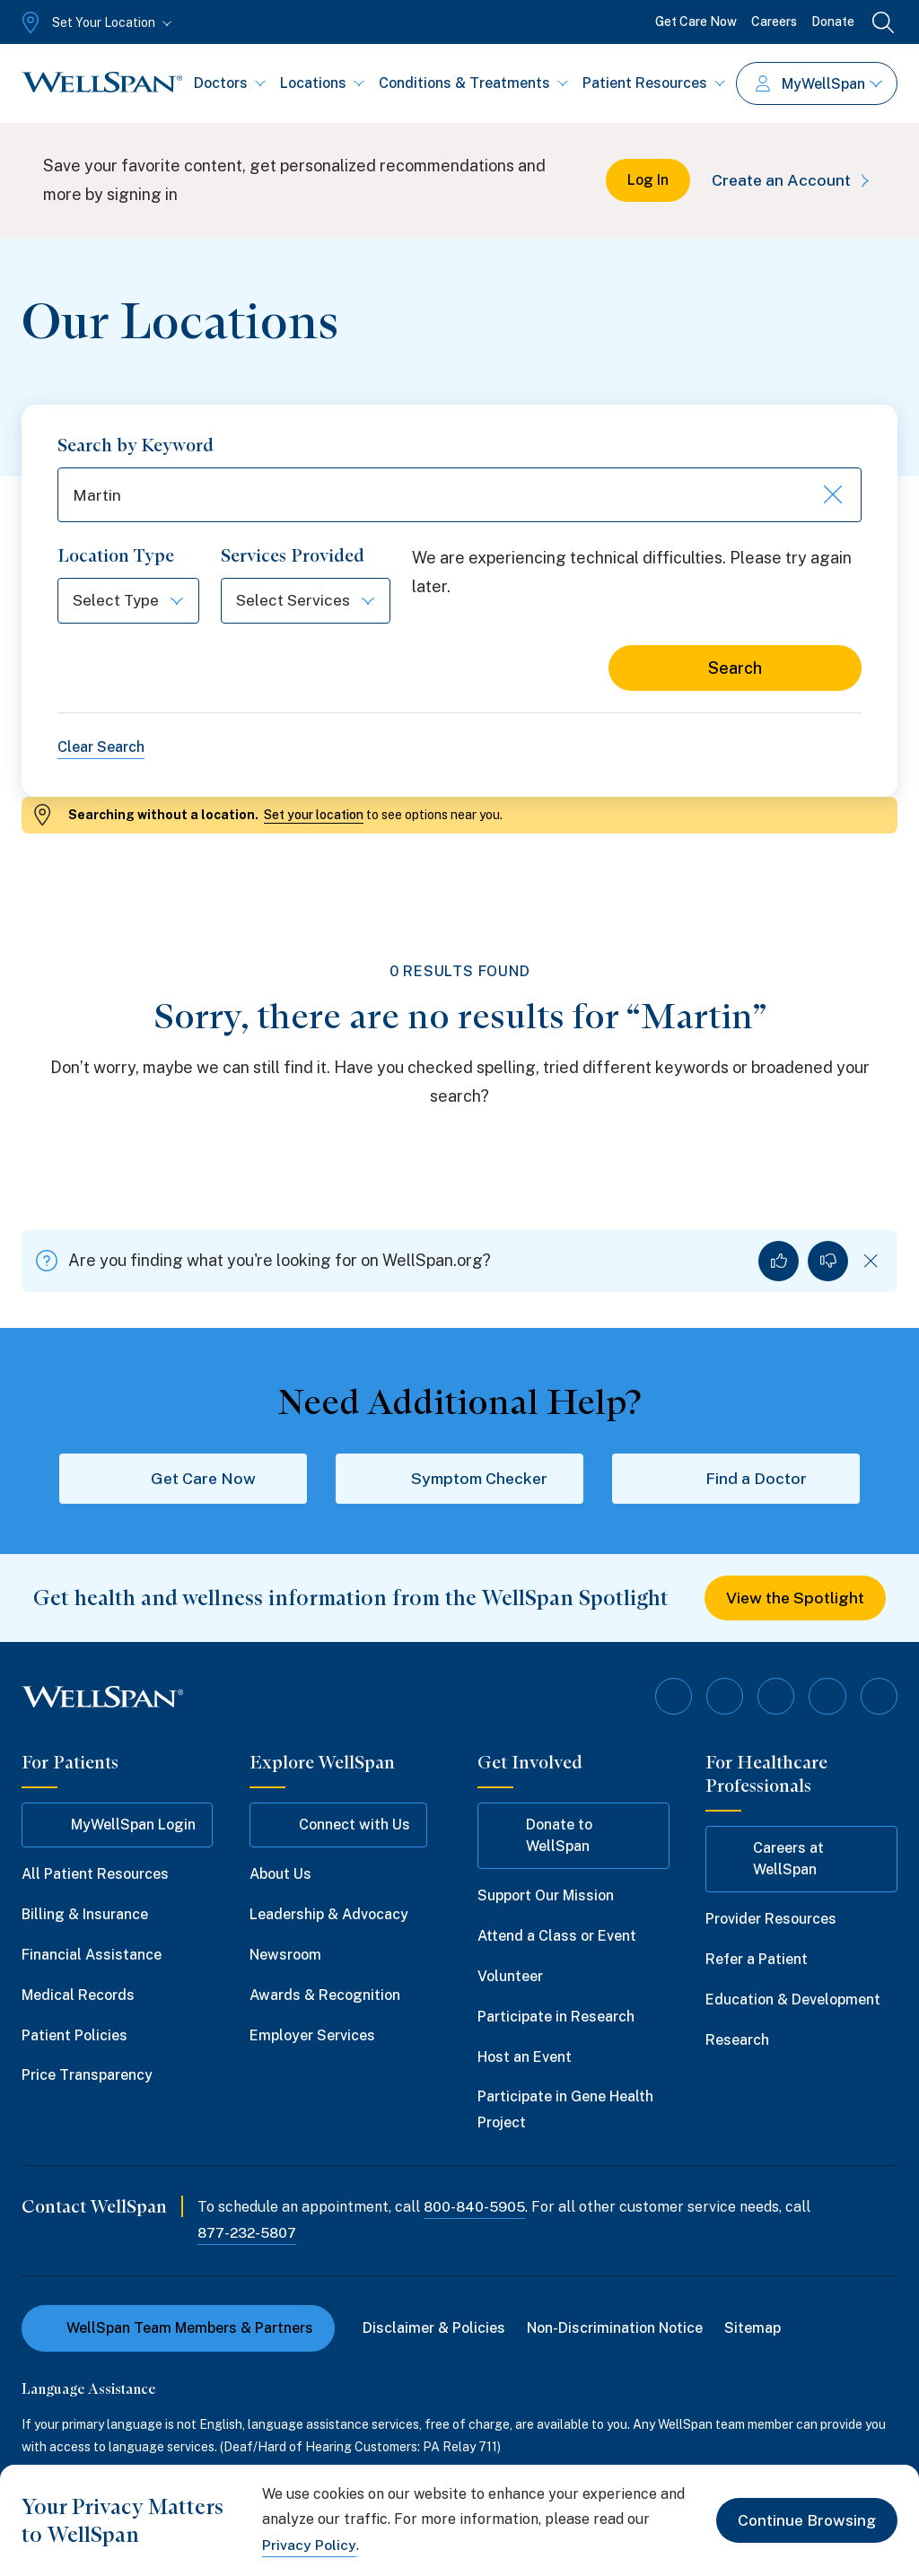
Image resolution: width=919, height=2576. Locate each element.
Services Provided (298, 558)
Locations (322, 83)
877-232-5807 (248, 2234)
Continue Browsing (804, 2520)
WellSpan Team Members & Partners (178, 2328)
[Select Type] (131, 603)
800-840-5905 (475, 2208)
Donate (832, 21)
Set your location (313, 816)
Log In (644, 179)
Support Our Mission (545, 1897)
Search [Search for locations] (735, 670)
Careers (774, 21)
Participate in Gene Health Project (565, 2111)
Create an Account (792, 179)
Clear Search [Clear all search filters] (100, 749)
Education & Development (792, 2001)
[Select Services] (313, 603)
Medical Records (78, 1996)
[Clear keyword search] (831, 496)
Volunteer (510, 1978)
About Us (280, 1875)
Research (737, 2041)
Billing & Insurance (85, 1916)
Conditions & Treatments (473, 83)
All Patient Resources (95, 1875)
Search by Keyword (135, 445)
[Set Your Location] (95, 22)
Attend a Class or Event (556, 1937)
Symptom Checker (460, 1480)
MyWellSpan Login (117, 1827)
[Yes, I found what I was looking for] (778, 1263)
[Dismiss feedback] (871, 1263)
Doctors (230, 83)
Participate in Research (556, 2018)
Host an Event (524, 2057)
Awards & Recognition (324, 1996)
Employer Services (312, 2036)
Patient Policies (74, 2036)
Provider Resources (770, 1920)
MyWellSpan (819, 83)
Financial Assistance (92, 1956)
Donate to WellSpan (543, 1837)
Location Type (115, 558)
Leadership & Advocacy (328, 1916)
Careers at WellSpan (773, 1860)
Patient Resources (653, 83)
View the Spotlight (795, 1600)
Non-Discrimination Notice (616, 2328)
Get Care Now (696, 21)
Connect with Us (338, 1827)
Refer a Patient (756, 1960)
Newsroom (285, 1956)
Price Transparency (87, 2076)
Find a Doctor (736, 1480)
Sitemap (753, 2328)
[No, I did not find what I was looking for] (828, 1263)
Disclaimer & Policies (434, 2328)
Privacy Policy (309, 2545)
